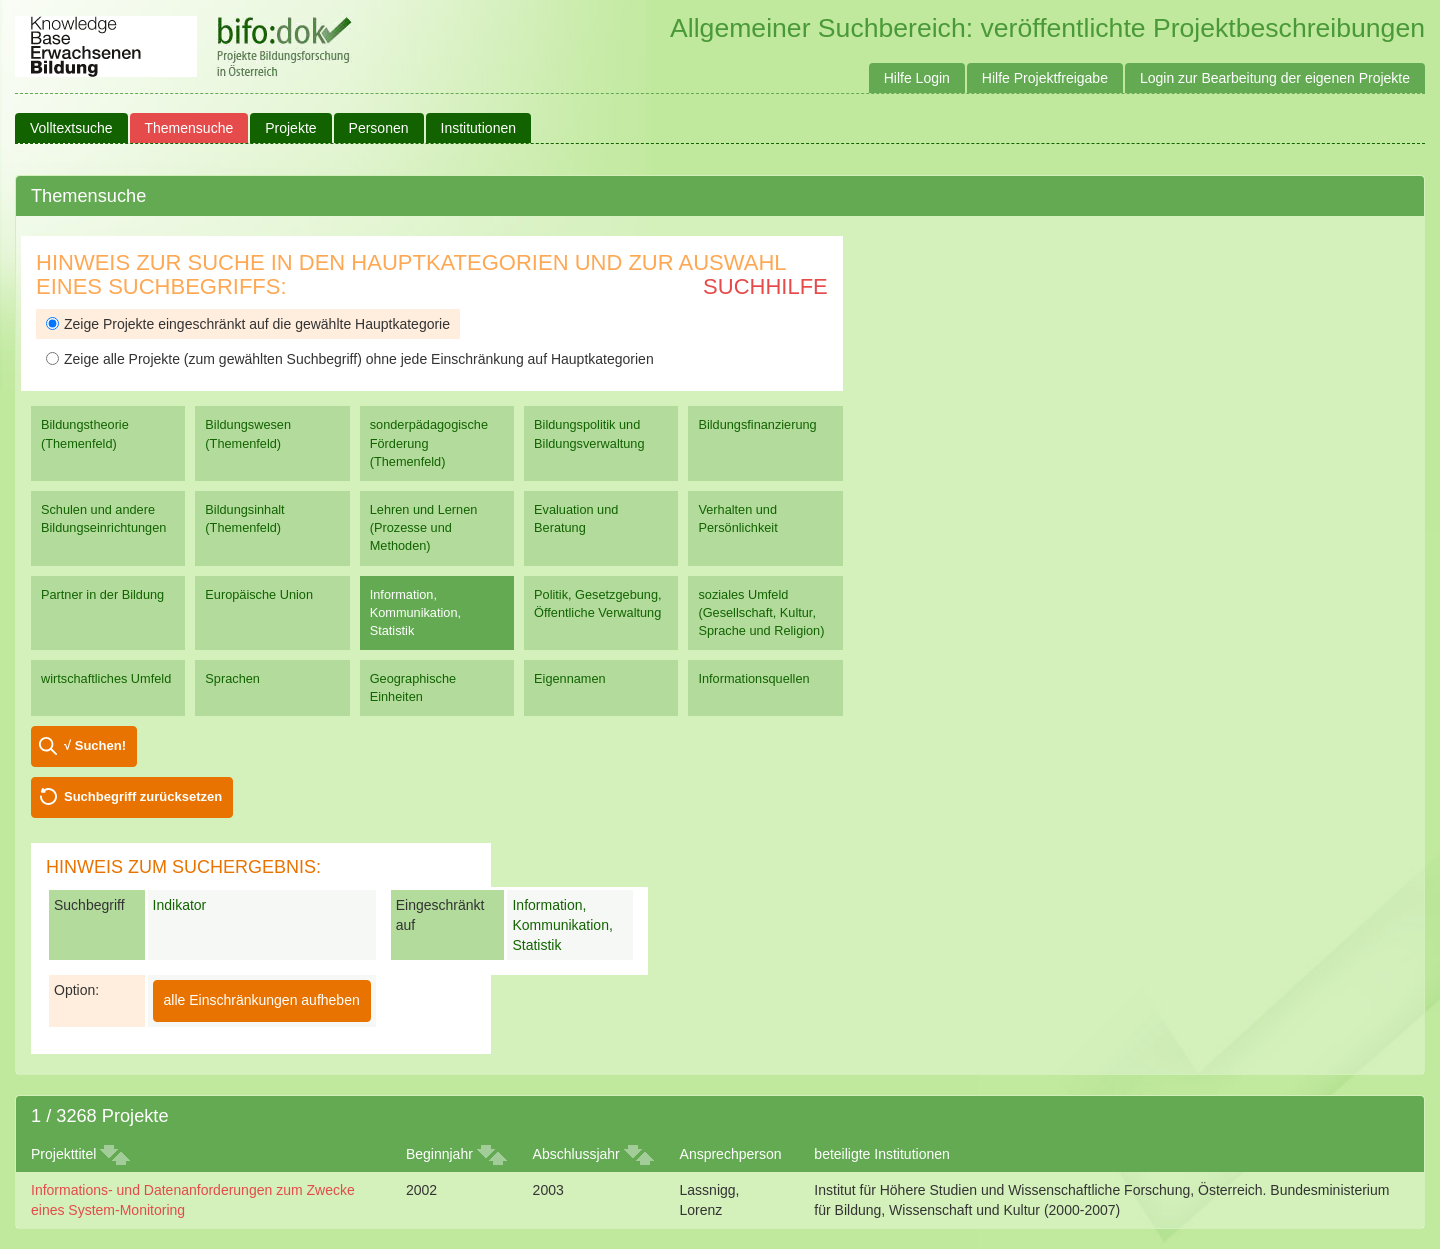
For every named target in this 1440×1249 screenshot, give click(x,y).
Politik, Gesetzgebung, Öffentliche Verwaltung (597, 603)
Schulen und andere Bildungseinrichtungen (103, 518)
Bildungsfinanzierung (757, 424)
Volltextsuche (71, 128)
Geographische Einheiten (413, 687)
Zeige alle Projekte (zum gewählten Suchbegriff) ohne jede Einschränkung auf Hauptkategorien (350, 359)
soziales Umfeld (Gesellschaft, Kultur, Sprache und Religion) (761, 612)
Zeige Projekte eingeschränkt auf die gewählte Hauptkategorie (248, 324)
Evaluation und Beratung (576, 518)
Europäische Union (259, 594)
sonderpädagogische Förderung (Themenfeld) (429, 442)
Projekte (290, 128)
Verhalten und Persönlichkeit (737, 518)
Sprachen (232, 678)
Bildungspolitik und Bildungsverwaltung (589, 433)
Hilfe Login (917, 78)
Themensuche (189, 128)
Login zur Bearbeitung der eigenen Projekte (1275, 78)
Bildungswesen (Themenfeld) (248, 433)
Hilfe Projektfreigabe (1045, 78)
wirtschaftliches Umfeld (106, 678)
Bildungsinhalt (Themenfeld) (244, 518)
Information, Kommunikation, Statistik (415, 612)
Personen (379, 128)
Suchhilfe (765, 286)
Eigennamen (570, 678)
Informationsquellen (753, 678)
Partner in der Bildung (102, 594)
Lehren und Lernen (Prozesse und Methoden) (424, 527)
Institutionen (479, 128)
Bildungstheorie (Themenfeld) (85, 433)
